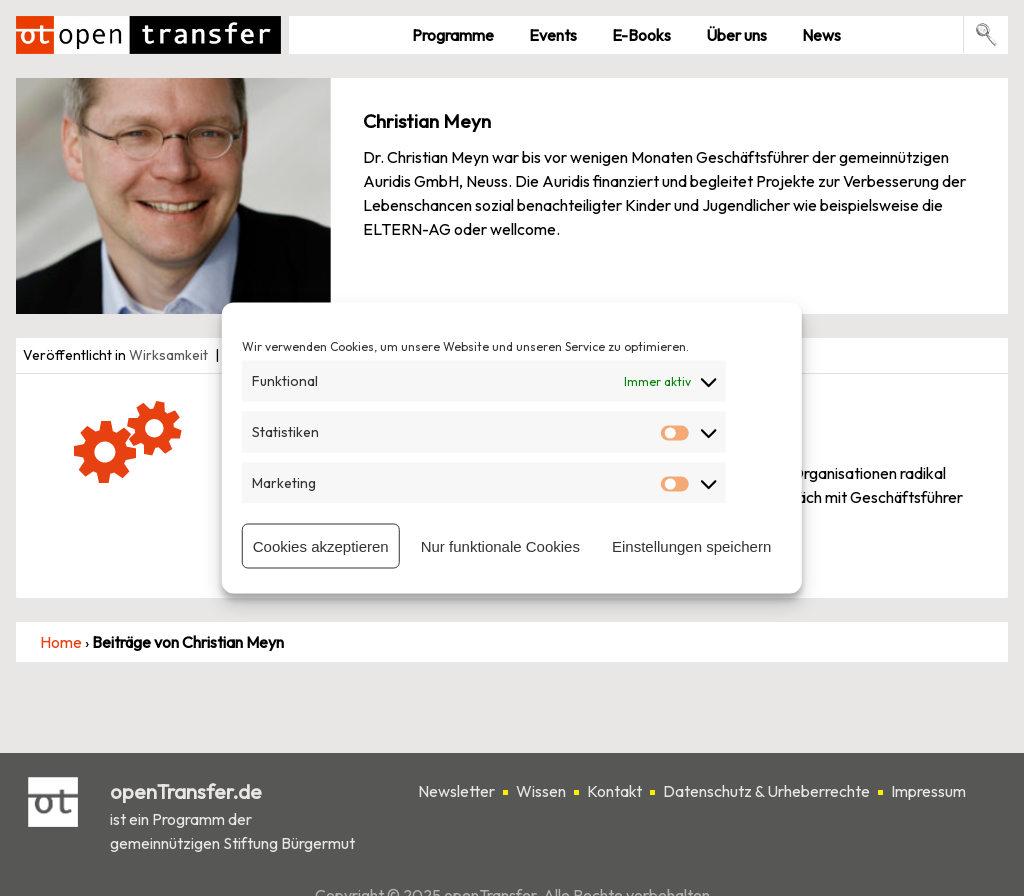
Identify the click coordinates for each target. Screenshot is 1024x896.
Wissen (541, 791)
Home (61, 642)
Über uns (736, 35)
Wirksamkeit (168, 355)
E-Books (641, 35)
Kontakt (614, 791)
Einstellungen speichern (691, 545)
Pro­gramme (453, 35)
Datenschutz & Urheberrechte (766, 791)
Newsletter (456, 791)
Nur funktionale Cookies (500, 545)
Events (553, 35)
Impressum (928, 791)
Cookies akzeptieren (321, 545)
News (821, 35)
